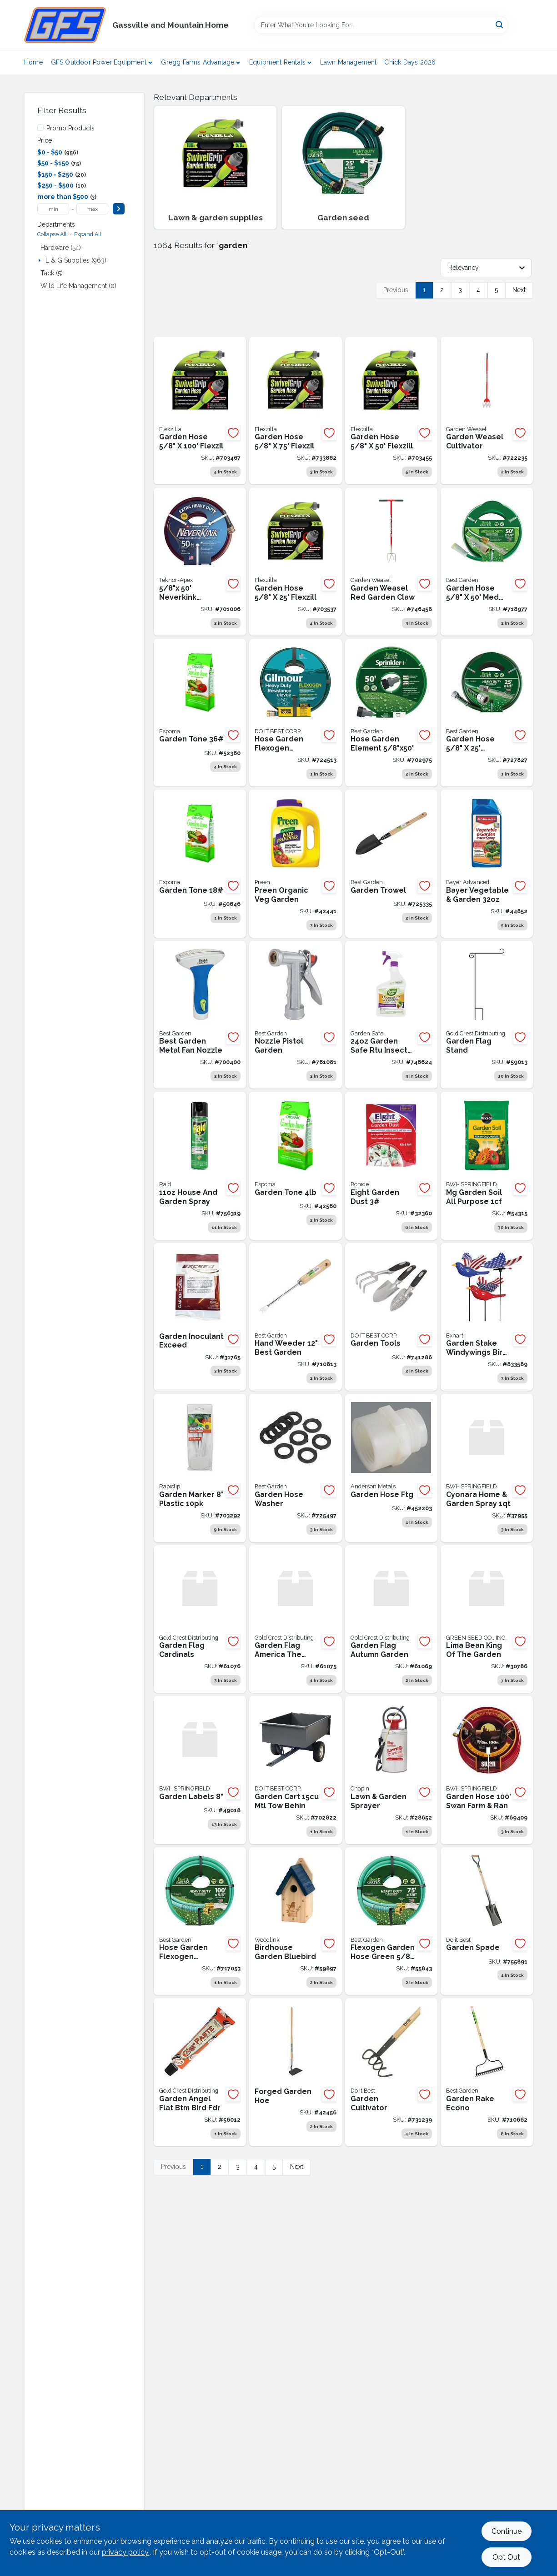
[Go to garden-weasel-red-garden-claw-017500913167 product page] (391, 561)
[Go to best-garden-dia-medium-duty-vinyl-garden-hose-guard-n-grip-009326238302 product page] (487, 561)
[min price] (53, 208)
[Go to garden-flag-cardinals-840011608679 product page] (200, 1619)
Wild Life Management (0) (78, 285)
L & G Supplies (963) (75, 260)
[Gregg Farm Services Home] (65, 25)
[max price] (92, 208)
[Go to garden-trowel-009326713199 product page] (391, 864)
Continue (507, 2531)
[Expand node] (40, 260)
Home (33, 62)
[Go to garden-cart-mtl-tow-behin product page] (295, 1770)
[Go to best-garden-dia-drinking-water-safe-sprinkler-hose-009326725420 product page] (391, 713)
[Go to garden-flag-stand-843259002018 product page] (487, 1015)
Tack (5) (51, 273)
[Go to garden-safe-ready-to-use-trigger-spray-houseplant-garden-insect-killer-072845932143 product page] (391, 1015)
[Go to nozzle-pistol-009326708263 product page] (295, 1015)
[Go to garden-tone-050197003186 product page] (200, 864)
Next (519, 289)
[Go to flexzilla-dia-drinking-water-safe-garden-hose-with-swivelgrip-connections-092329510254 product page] (295, 561)
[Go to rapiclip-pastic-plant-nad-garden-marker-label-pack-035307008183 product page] (200, 1468)
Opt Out (506, 2557)
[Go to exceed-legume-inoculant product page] (200, 1317)
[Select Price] (119, 208)
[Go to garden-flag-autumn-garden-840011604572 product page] (391, 1619)
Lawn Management (348, 62)
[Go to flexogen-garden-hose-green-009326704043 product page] (391, 1921)
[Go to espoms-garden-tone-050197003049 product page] (295, 1166)
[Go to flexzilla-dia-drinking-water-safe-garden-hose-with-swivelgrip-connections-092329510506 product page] (391, 411)
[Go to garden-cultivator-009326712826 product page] (391, 2072)
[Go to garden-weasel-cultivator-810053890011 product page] (487, 411)
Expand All (87, 234)
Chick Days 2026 (410, 62)
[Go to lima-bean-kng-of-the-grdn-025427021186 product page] (487, 1619)
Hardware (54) (60, 247)
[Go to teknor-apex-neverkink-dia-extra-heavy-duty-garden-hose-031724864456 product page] (200, 561)
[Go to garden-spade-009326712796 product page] (487, 1921)
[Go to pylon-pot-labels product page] (200, 1770)
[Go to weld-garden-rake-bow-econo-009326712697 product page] (487, 2072)
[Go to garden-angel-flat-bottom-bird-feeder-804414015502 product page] (200, 2072)
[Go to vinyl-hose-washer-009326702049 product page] (295, 1468)
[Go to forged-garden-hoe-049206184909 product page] (295, 2072)
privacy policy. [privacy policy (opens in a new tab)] (126, 2552)
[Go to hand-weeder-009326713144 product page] (295, 1317)
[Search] (500, 24)
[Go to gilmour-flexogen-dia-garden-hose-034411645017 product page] (295, 713)
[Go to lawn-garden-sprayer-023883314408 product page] (391, 1770)
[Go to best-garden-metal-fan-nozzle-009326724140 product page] (200, 1015)
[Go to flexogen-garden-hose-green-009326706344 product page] (200, 1921)
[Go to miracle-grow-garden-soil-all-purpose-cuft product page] (487, 1166)
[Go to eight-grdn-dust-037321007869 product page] (391, 1166)
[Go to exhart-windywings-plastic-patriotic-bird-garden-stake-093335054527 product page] (487, 1317)
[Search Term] (381, 25)
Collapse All (51, 234)
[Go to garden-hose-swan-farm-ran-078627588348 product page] (487, 1770)
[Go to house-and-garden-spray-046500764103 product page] (200, 1166)
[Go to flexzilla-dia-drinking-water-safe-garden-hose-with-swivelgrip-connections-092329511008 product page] (200, 411)
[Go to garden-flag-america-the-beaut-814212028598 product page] (295, 1619)
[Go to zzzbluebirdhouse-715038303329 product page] (295, 1921)
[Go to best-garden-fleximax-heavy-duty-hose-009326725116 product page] (487, 713)
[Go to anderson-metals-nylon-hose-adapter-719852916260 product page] (391, 1468)
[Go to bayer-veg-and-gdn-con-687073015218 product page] (487, 864)
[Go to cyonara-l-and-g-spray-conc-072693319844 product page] (487, 1468)
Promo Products (70, 128)
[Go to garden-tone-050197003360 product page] (200, 713)
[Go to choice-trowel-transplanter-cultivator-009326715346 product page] (391, 1317)
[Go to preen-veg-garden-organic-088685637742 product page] (295, 864)
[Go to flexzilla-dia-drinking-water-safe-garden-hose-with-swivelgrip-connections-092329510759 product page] (295, 411)
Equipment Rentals (277, 62)
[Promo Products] (40, 127)
